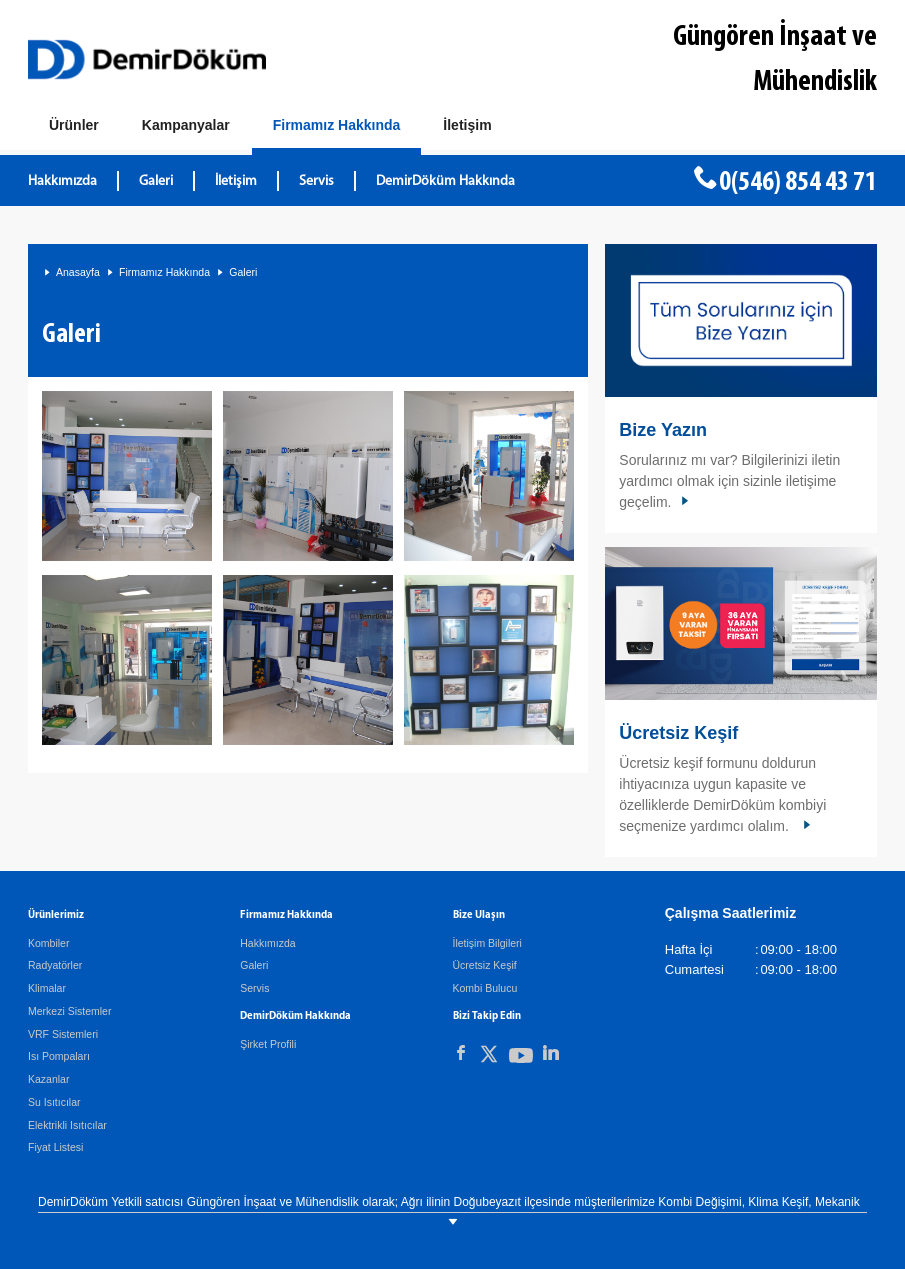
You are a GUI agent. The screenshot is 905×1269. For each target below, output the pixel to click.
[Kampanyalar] (186, 126)
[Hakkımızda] (337, 129)
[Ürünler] (74, 126)
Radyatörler (55, 965)
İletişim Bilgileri (487, 943)
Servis (254, 988)
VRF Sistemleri (63, 1034)
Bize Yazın (663, 430)
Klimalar (47, 988)
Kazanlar (48, 1079)
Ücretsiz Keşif (678, 733)
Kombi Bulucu (485, 988)
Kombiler (48, 943)
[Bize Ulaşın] (467, 126)
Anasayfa (78, 272)
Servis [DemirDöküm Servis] (316, 181)
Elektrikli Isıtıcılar (67, 1125)
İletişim (236, 181)
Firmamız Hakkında (164, 272)
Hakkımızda (62, 181)
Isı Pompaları (59, 1056)
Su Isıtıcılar (54, 1102)
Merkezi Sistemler (69, 1011)
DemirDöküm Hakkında (445, 181)
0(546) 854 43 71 (798, 183)
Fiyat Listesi (55, 1147)
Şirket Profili (268, 1044)
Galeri (156, 181)
